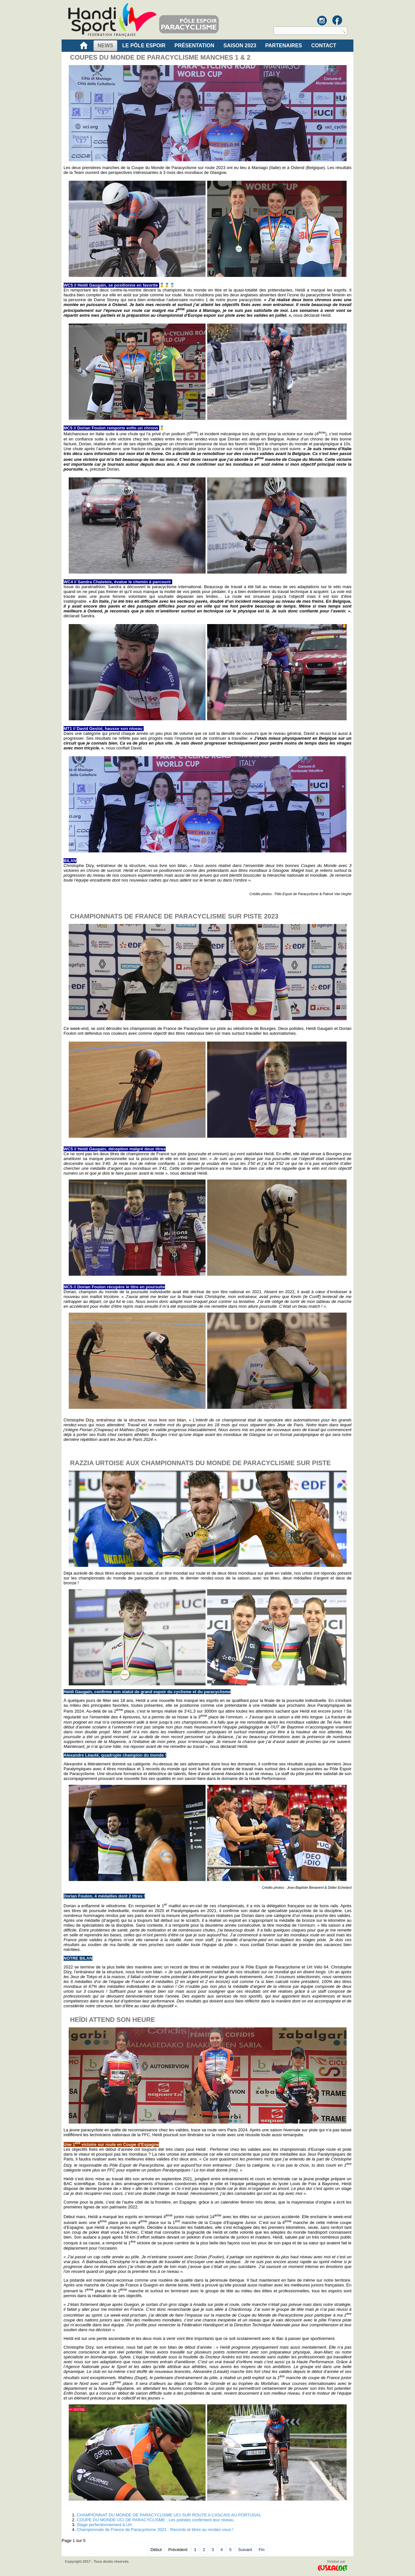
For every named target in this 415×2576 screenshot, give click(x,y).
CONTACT (323, 45)
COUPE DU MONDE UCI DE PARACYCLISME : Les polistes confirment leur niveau (155, 2519)
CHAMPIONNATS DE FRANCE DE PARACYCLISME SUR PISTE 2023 (174, 916)
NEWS (105, 45)
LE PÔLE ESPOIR (143, 45)
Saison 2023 (239, 45)
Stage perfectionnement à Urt (104, 2524)
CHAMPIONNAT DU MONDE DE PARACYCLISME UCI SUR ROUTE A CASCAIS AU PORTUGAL (169, 2515)
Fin (262, 2549)
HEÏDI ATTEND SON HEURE (112, 2019)
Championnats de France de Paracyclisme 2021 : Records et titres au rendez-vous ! (155, 2529)
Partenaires (283, 45)
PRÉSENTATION (194, 45)
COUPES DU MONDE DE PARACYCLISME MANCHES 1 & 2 (160, 57)
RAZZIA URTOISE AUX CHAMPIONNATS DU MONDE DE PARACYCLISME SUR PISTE (200, 1462)
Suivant (245, 2549)
